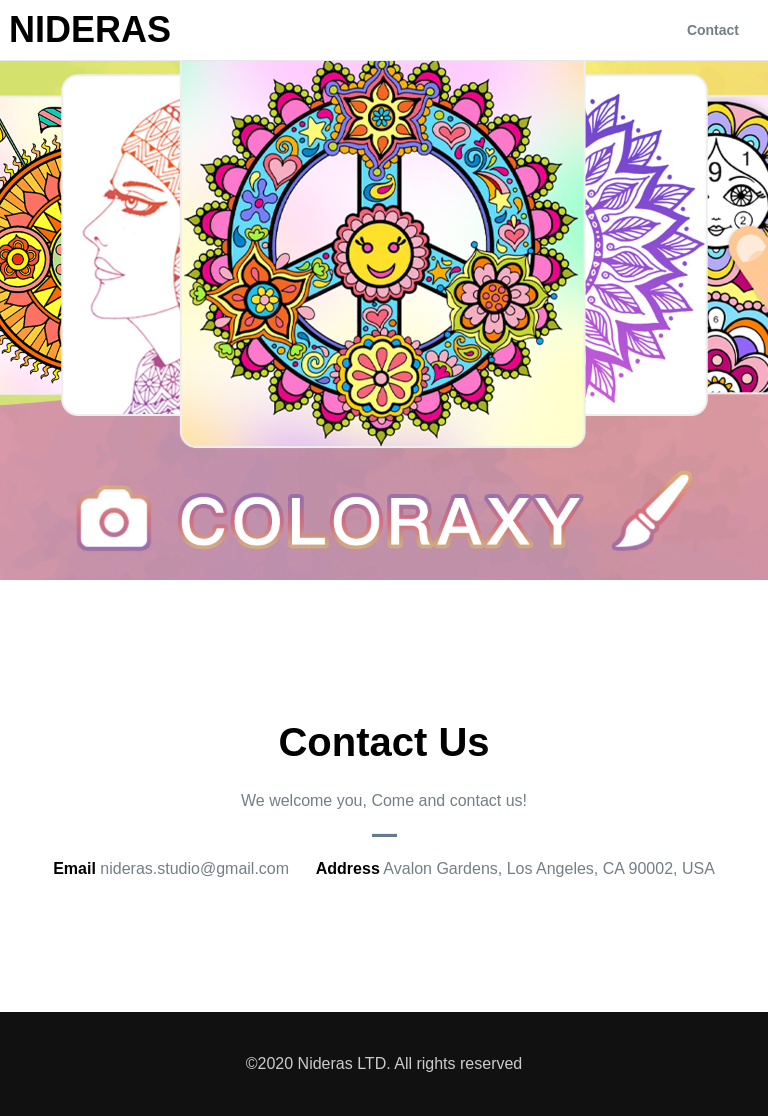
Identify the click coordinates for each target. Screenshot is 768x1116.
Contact (713, 30)
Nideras (90, 30)
